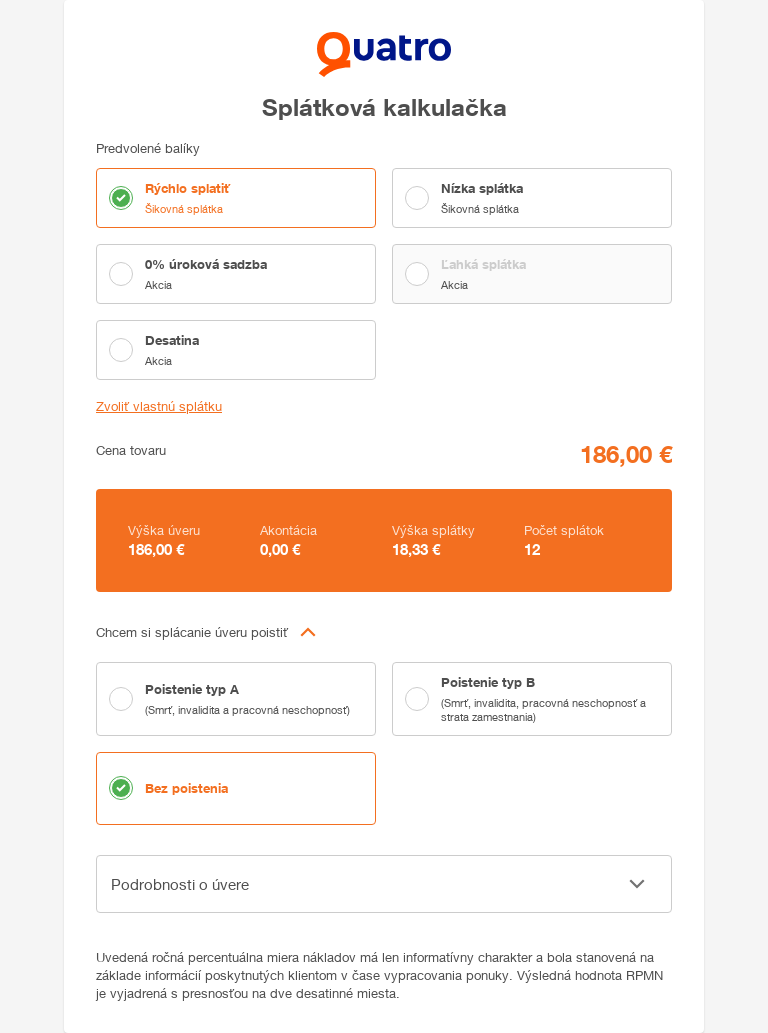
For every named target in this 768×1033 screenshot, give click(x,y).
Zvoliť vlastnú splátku (159, 406)
